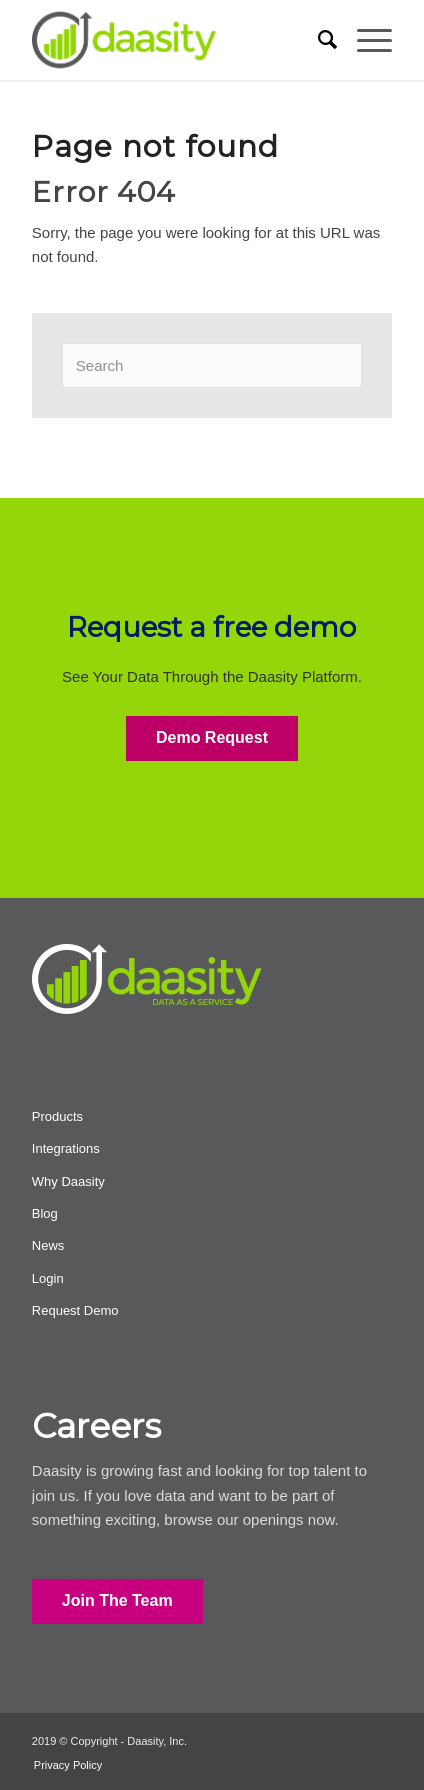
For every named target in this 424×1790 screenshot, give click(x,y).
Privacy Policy (68, 1765)
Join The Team (117, 1600)
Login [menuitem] (48, 1278)
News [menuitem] (48, 1245)
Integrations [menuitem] (66, 1148)
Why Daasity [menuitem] (68, 1181)
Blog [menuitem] (45, 1213)
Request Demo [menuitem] (75, 1310)
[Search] (212, 365)
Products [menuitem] (57, 1116)
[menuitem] (317, 40)
